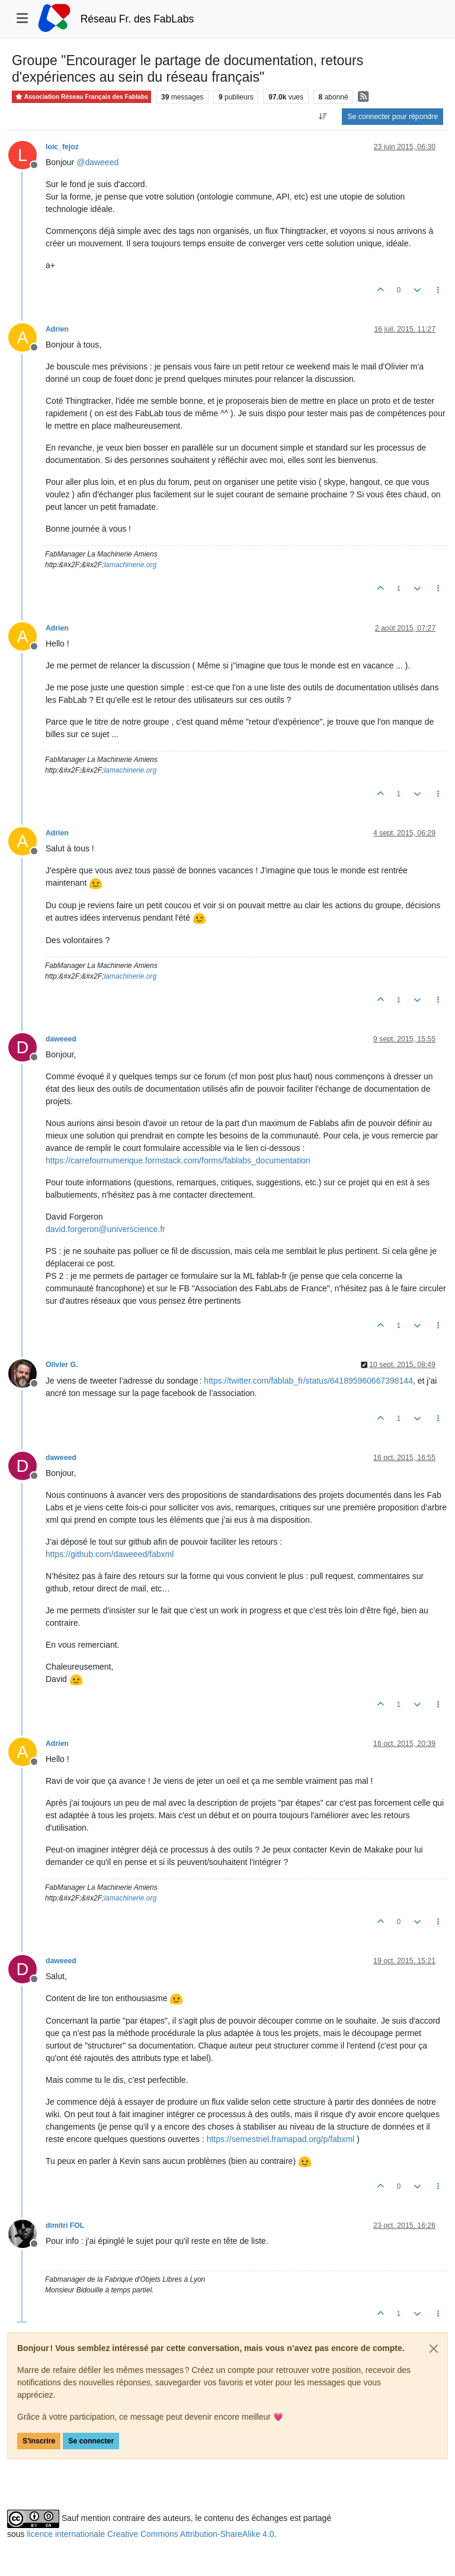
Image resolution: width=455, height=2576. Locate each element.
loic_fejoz (62, 147)
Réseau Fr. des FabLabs (137, 19)
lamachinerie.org (130, 565)
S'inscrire (39, 2441)
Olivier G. (62, 1365)
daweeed (61, 1039)
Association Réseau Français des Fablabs (81, 97)
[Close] (433, 2349)
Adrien (57, 329)
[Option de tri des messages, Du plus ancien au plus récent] (322, 116)
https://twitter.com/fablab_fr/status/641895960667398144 (308, 1380)
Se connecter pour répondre (392, 116)
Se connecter (91, 2441)
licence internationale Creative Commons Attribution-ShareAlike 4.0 (150, 2534)
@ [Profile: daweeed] (97, 162)
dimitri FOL (65, 2225)
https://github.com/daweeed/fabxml (110, 1554)
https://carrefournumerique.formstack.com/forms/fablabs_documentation (178, 1160)
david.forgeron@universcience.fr (105, 1229)
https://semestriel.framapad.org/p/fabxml (281, 2139)
